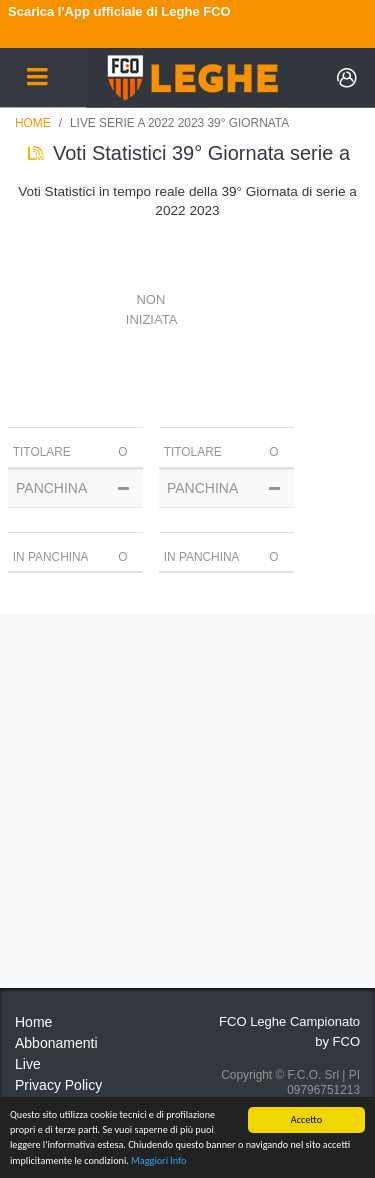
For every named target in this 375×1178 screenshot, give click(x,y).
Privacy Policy (58, 1085)
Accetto (306, 1119)
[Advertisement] (187, 800)
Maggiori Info (158, 1160)
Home (33, 123)
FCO (346, 1041)
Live (28, 1064)
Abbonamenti (56, 1043)
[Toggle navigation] (37, 78)
